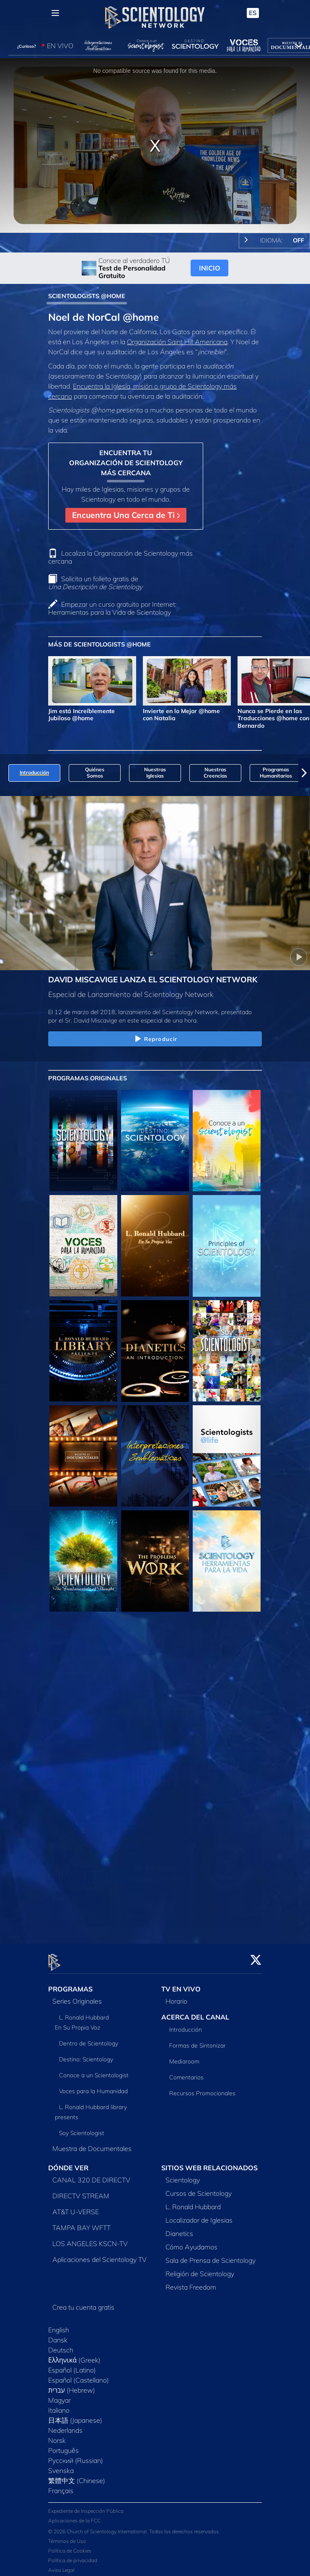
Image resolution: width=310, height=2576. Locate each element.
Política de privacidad (72, 2556)
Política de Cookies (69, 2546)
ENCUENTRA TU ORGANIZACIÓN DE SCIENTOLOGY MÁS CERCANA (126, 462)
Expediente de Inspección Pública (86, 2506)
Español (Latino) (72, 2365)
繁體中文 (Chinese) (76, 2475)
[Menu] (55, 13)
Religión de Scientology (199, 2268)
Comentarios (186, 2072)
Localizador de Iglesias (198, 2215)
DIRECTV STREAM (80, 2191)
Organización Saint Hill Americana (177, 341)
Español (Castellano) (78, 2375)
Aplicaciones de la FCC (74, 2516)
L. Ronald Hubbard (193, 2201)
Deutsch (60, 2345)
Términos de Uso (67, 2536)
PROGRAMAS (70, 1984)
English (58, 2325)
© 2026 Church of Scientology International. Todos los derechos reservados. (134, 2527)
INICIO (209, 268)
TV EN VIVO (181, 1984)
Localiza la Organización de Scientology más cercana (120, 557)
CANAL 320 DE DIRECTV (91, 2175)
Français (60, 2485)
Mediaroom (184, 2056)
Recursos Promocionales (202, 2088)
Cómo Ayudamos (191, 2242)
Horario (176, 1996)
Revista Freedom (190, 2282)
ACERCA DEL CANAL (195, 2012)
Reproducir (155, 1039)
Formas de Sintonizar (197, 2040)
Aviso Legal (61, 2565)
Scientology (182, 2175)
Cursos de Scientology (198, 2188)
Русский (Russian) (75, 2455)
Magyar (59, 2395)
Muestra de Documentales (92, 2144)
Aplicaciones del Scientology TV (99, 2254)
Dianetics (179, 2228)
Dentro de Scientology (88, 2039)
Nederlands (65, 2425)
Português (63, 2445)
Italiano (59, 2405)
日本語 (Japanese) (75, 2415)
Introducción (185, 2024)
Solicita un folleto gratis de (95, 582)
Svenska (61, 2465)
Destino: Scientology (86, 2054)
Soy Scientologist (81, 2128)
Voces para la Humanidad (93, 2086)
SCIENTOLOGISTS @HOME (86, 296)
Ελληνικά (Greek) (74, 2355)
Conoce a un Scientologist (94, 2070)
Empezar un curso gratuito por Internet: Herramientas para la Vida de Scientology (112, 608)
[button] (304, 773)
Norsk (57, 2435)
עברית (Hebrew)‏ (71, 2385)
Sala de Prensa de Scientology (210, 2255)
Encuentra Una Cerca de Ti (126, 515)
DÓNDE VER (68, 2163)
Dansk (57, 2335)
